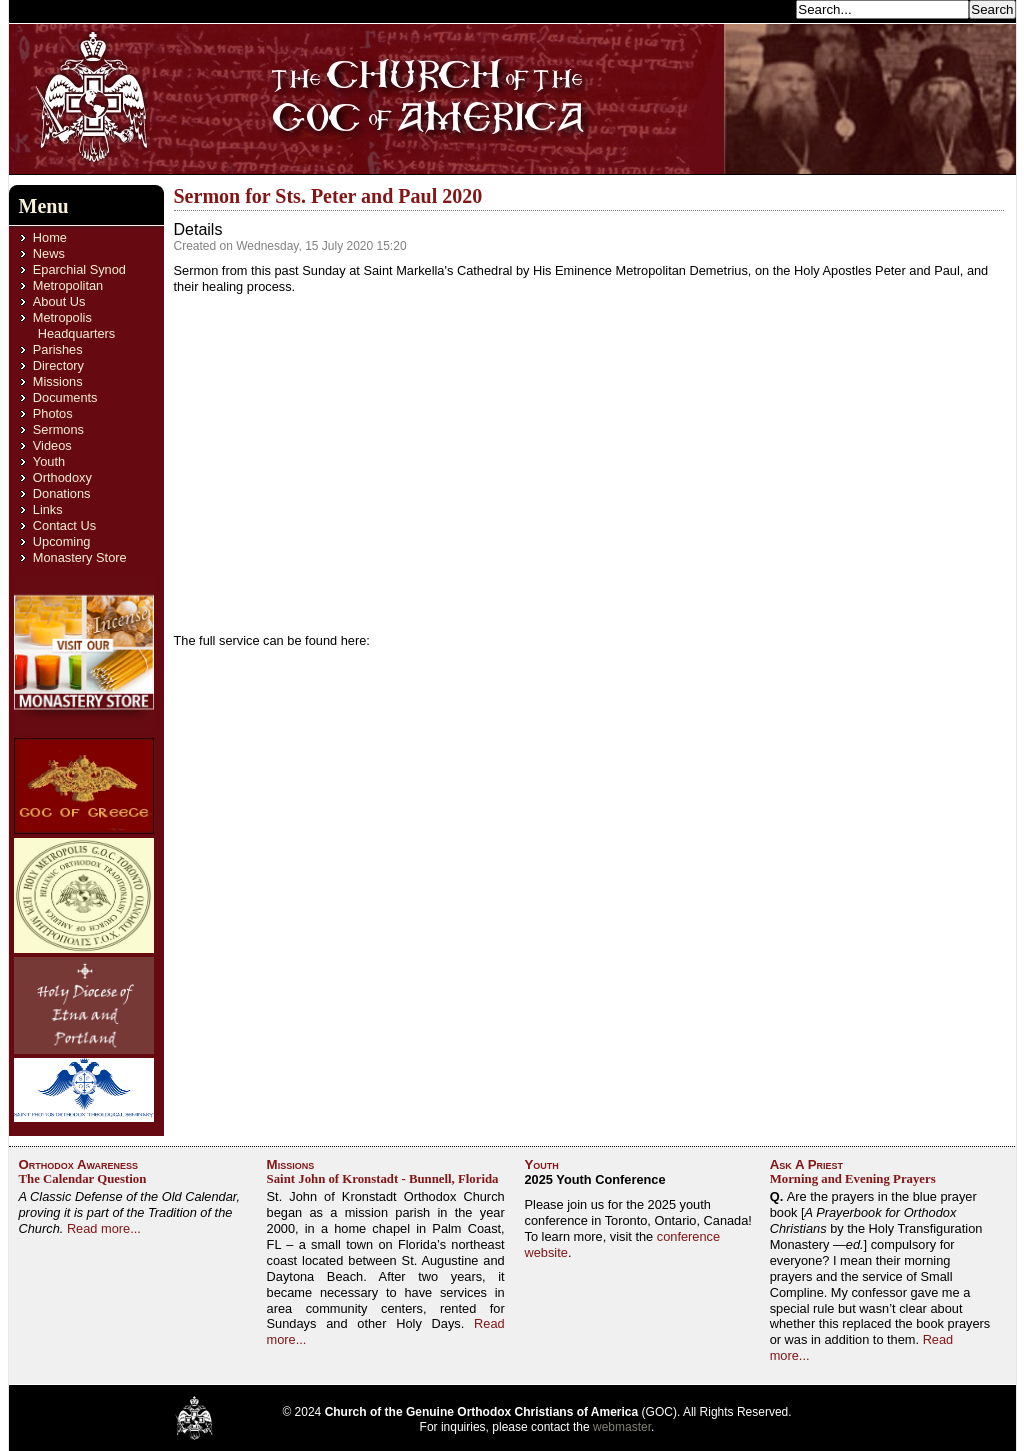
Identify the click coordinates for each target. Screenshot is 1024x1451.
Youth (49, 461)
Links (48, 509)
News (49, 253)
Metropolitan (68, 285)
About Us (59, 301)
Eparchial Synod (79, 269)
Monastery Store (80, 557)
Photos (53, 413)
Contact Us (64, 525)
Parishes (58, 349)
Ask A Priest (806, 1164)
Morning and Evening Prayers (853, 1179)
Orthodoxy (62, 477)
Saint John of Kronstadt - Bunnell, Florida (383, 1179)
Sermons (58, 429)
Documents (65, 397)
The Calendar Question (83, 1179)
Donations (62, 493)
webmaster (622, 1427)
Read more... (104, 1228)
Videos (52, 445)
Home (50, 237)
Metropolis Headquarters (74, 325)
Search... (764, 8)
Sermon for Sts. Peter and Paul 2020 (328, 196)
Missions (58, 381)
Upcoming (62, 541)
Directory (58, 365)
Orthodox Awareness (79, 1164)
